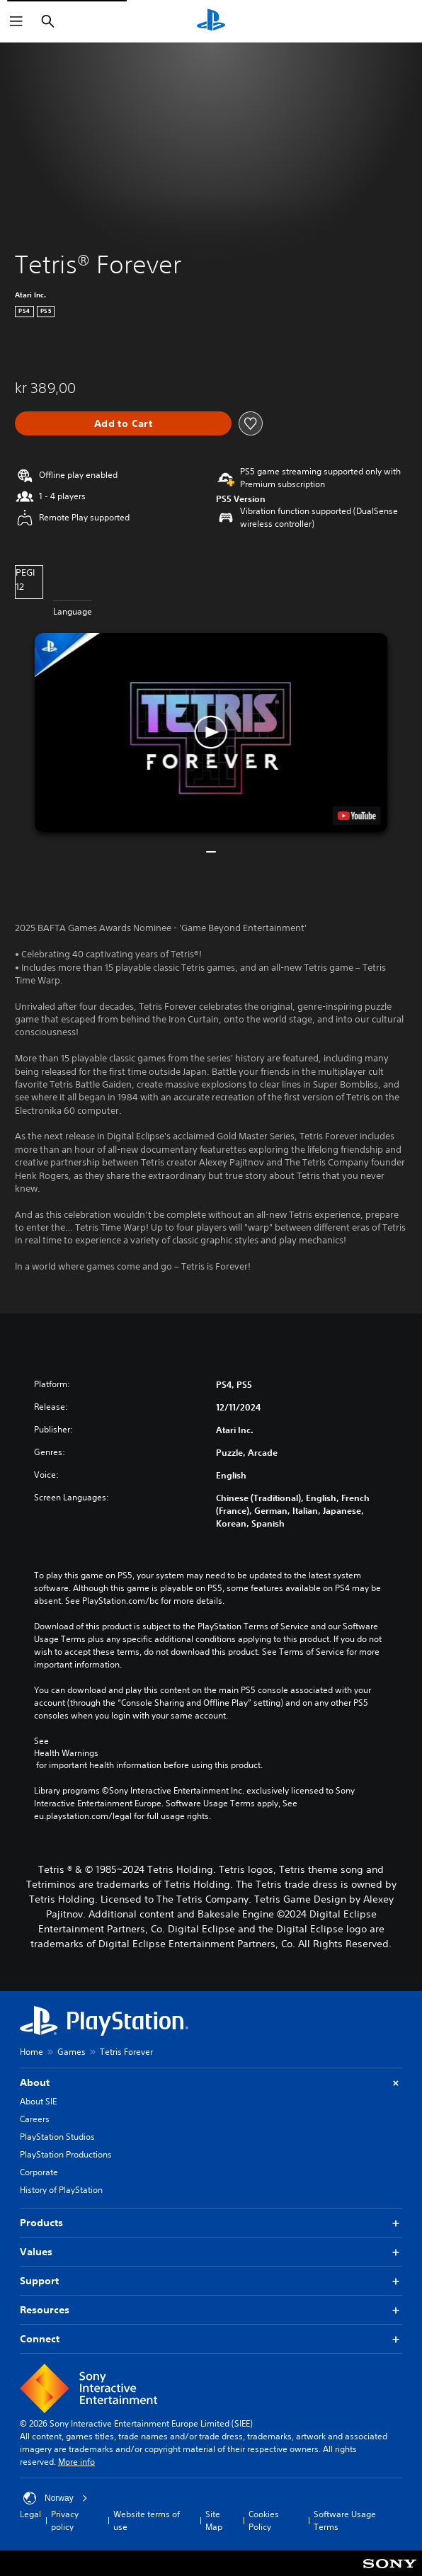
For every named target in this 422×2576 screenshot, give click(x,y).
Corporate (39, 2172)
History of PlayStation (61, 2190)
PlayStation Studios (57, 2137)
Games (71, 2052)
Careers (35, 2119)
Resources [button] (211, 2310)
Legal (30, 2514)
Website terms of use (146, 2520)
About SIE (38, 2101)
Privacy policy (65, 2520)
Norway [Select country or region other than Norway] (55, 2498)
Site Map (213, 2520)
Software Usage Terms (345, 2520)
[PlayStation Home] (211, 21)
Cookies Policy (264, 2520)
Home (31, 2052)
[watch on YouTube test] (356, 816)
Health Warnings (66, 1753)
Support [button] (211, 2281)
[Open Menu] (16, 21)
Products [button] (211, 2223)
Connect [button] (211, 2339)
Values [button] (211, 2252)
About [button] (211, 2082)
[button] (211, 732)
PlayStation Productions (66, 2154)
